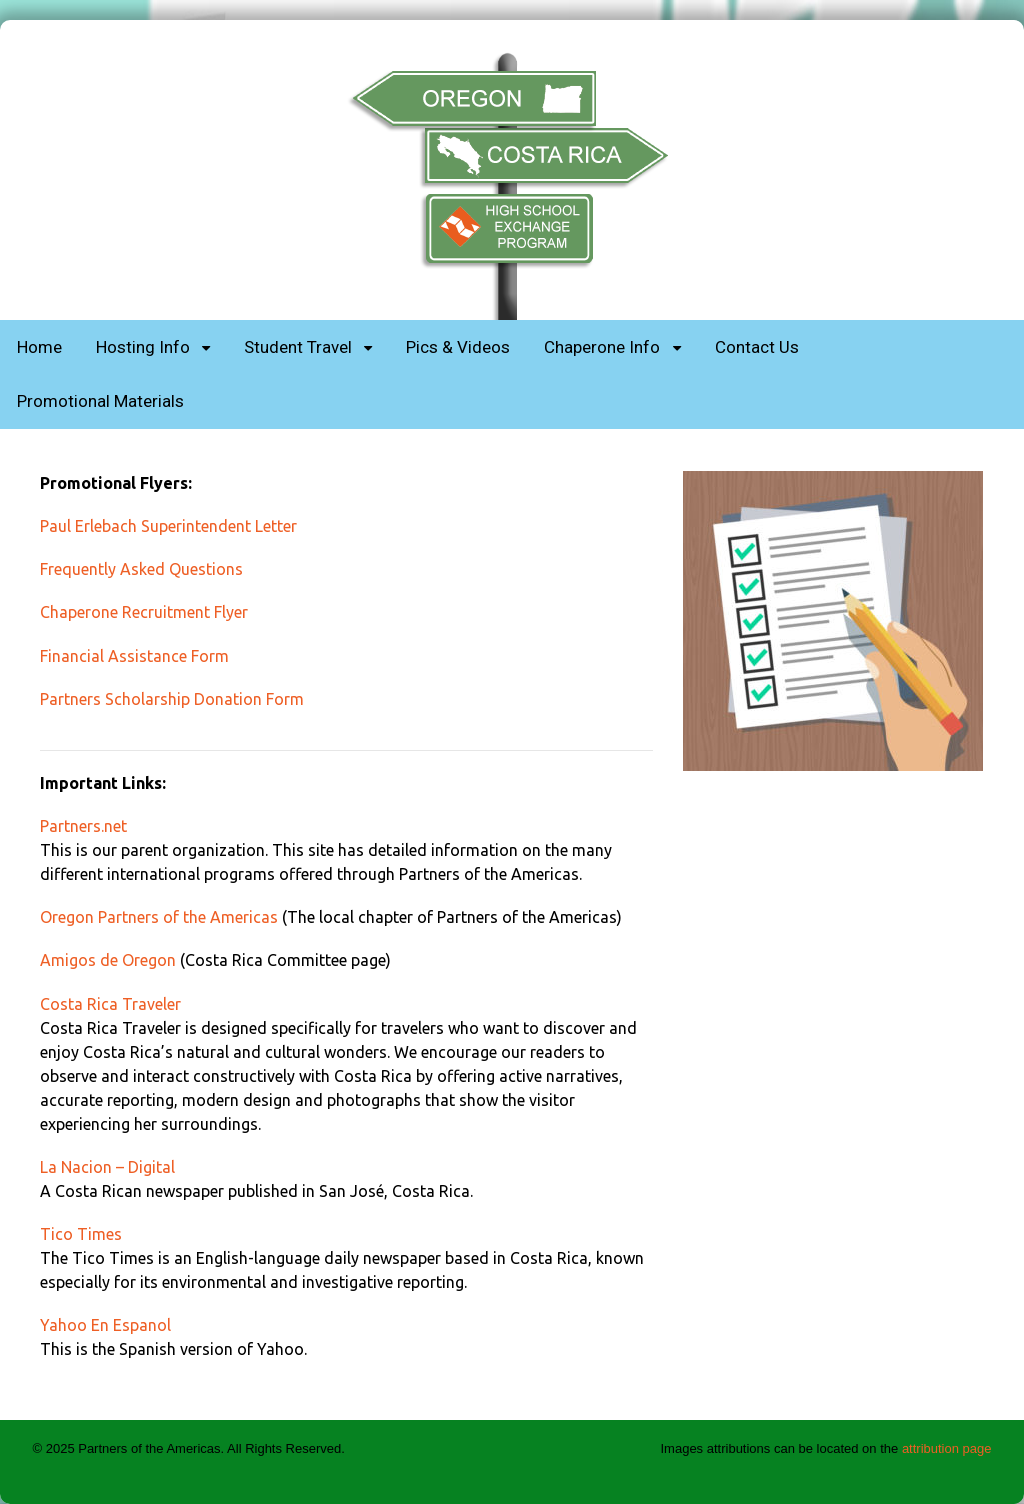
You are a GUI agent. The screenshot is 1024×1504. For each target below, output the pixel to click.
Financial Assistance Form (134, 656)
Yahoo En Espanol (105, 1325)
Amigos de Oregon (108, 960)
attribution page (947, 1448)
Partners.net (83, 826)
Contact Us (757, 347)
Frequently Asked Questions (141, 569)
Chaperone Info (602, 347)
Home (39, 347)
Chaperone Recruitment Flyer (144, 612)
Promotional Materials (100, 401)
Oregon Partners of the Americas (159, 917)
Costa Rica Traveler (110, 1004)
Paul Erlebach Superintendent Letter (168, 526)
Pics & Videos (458, 347)
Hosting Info (143, 347)
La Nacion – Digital (107, 1167)
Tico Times (81, 1234)
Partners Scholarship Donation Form (172, 699)
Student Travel (298, 347)
